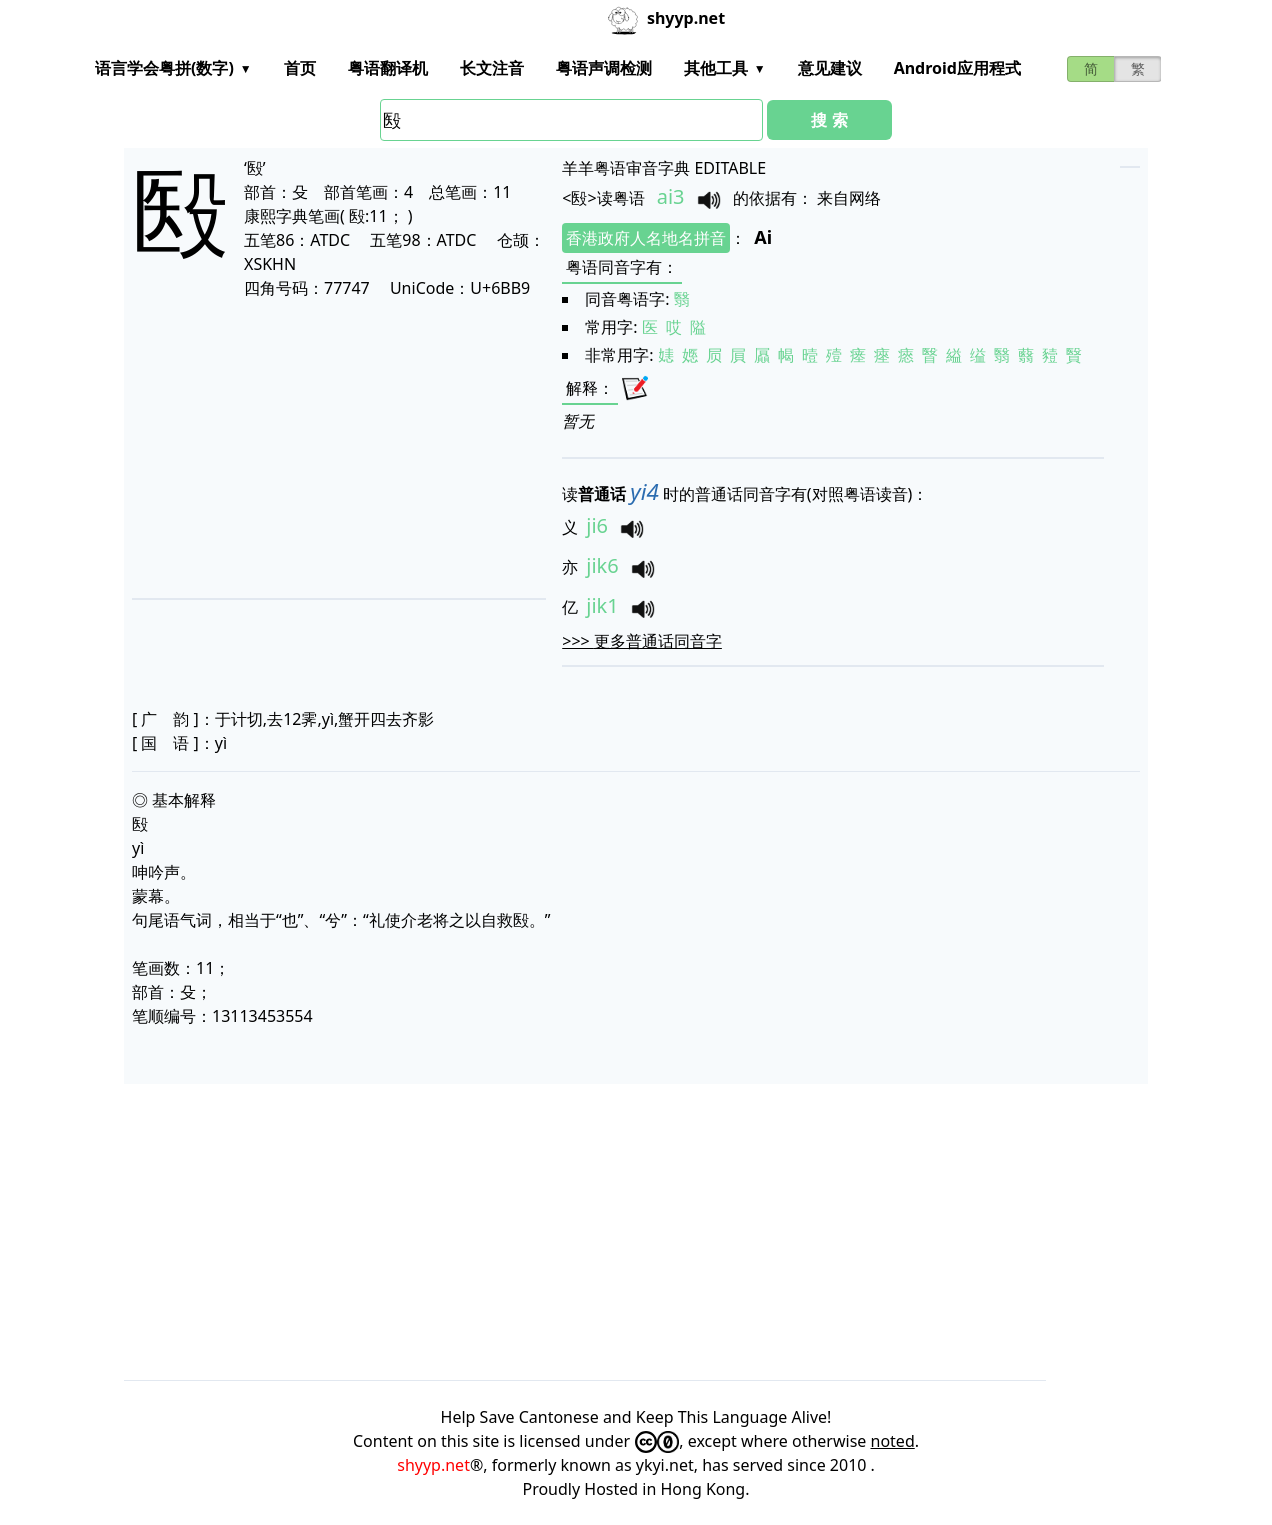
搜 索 (829, 120)
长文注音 (492, 68)
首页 (300, 68)
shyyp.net (433, 1465)
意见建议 (830, 68)
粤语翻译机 (388, 68)
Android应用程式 (957, 68)
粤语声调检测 (604, 68)
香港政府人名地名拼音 (646, 238)
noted (893, 1441)
